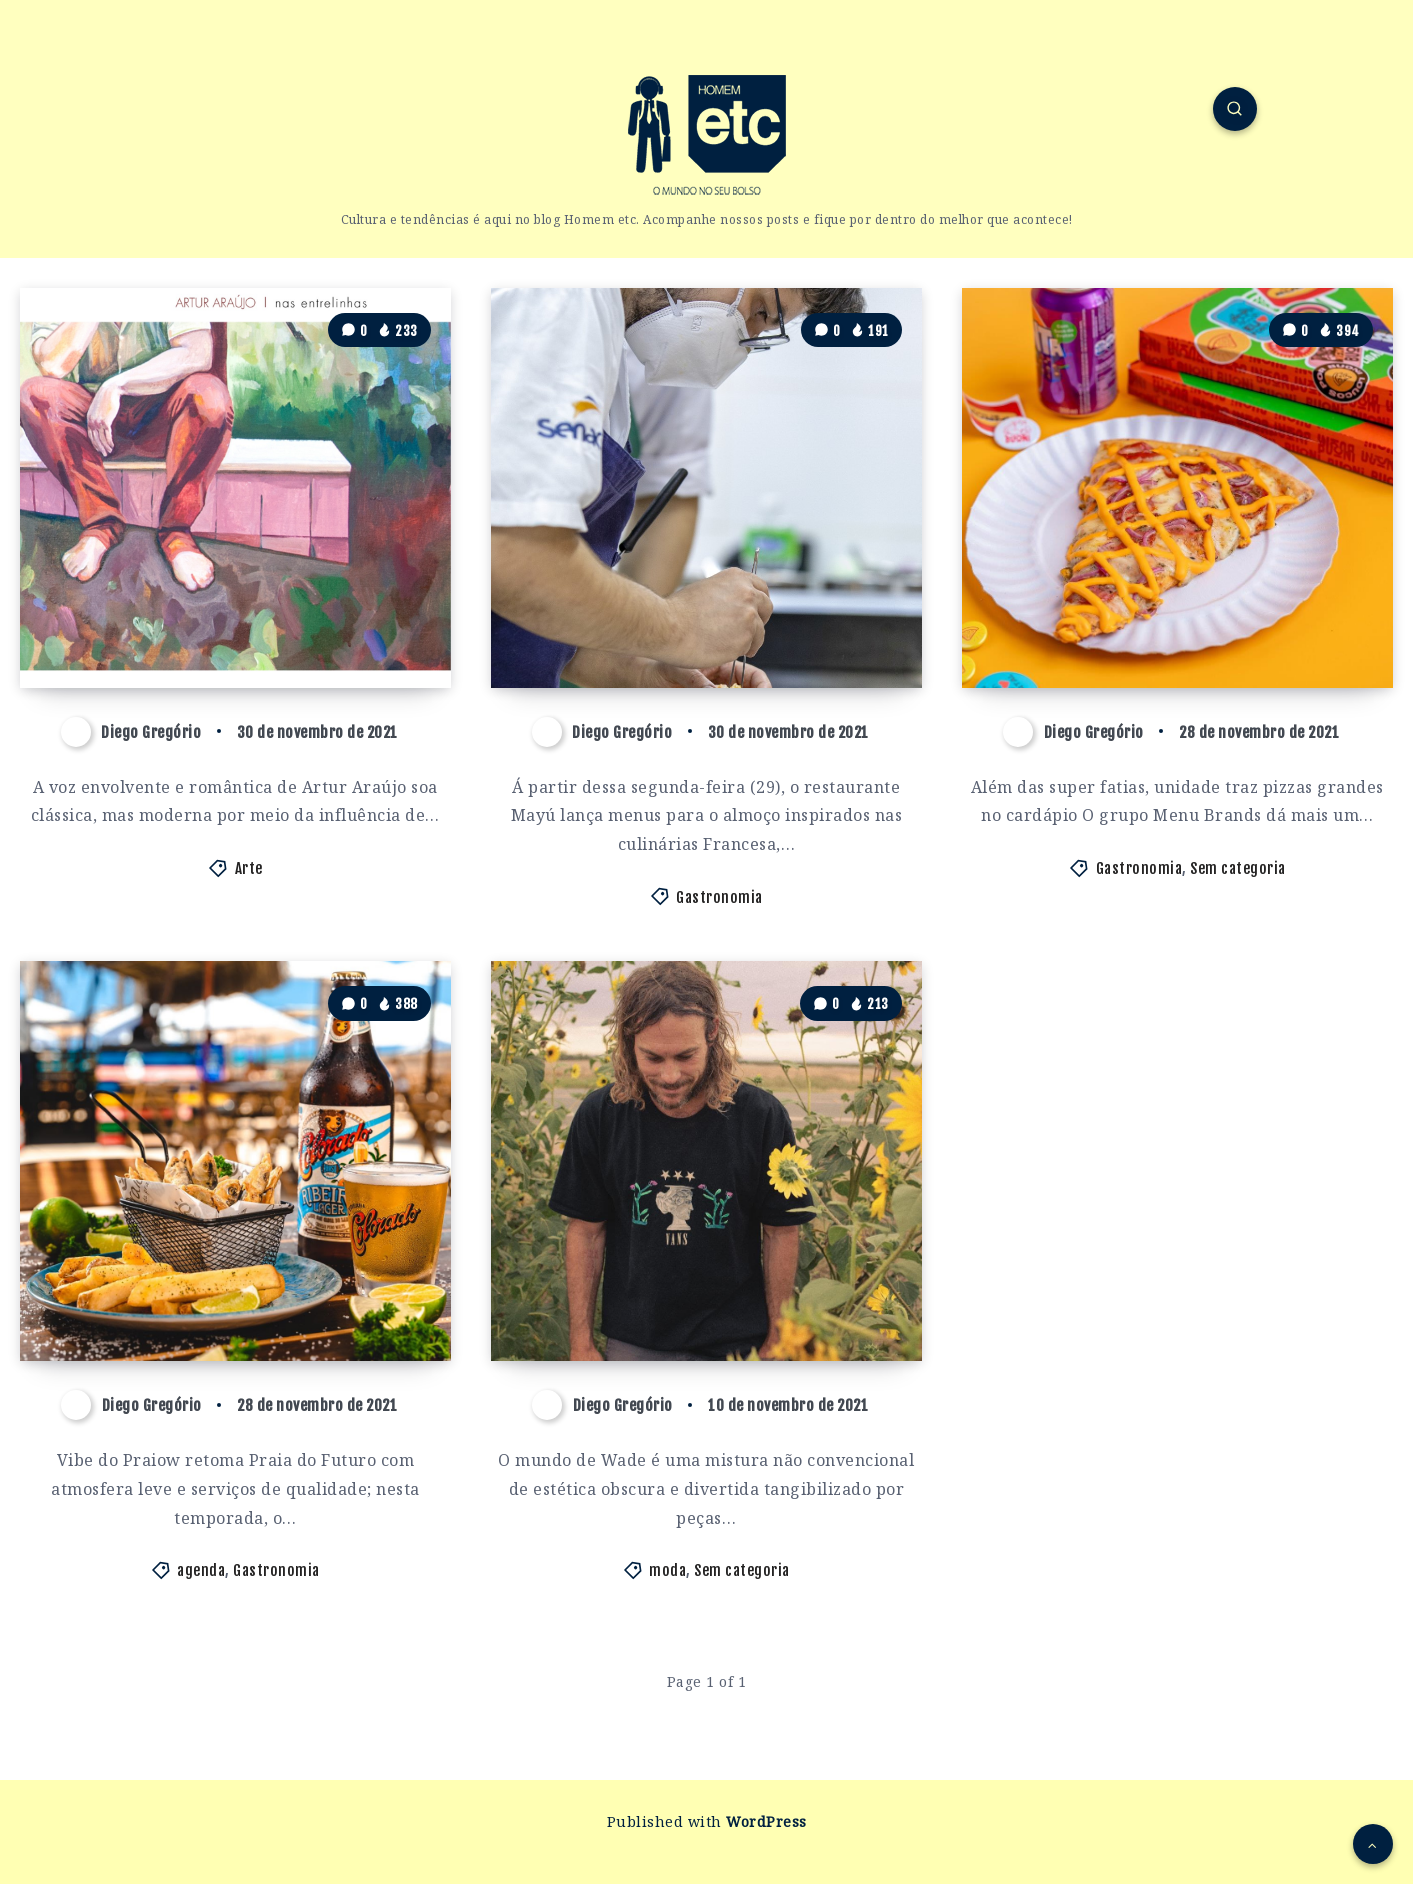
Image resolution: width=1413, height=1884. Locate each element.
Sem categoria (1238, 868)
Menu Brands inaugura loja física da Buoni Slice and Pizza (1170, 611)
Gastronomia (719, 897)
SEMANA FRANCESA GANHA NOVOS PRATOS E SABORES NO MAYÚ (681, 611)
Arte (249, 868)
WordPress (766, 1821)
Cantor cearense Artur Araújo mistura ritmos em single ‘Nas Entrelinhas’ (238, 611)
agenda (201, 1570)
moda (667, 1570)
